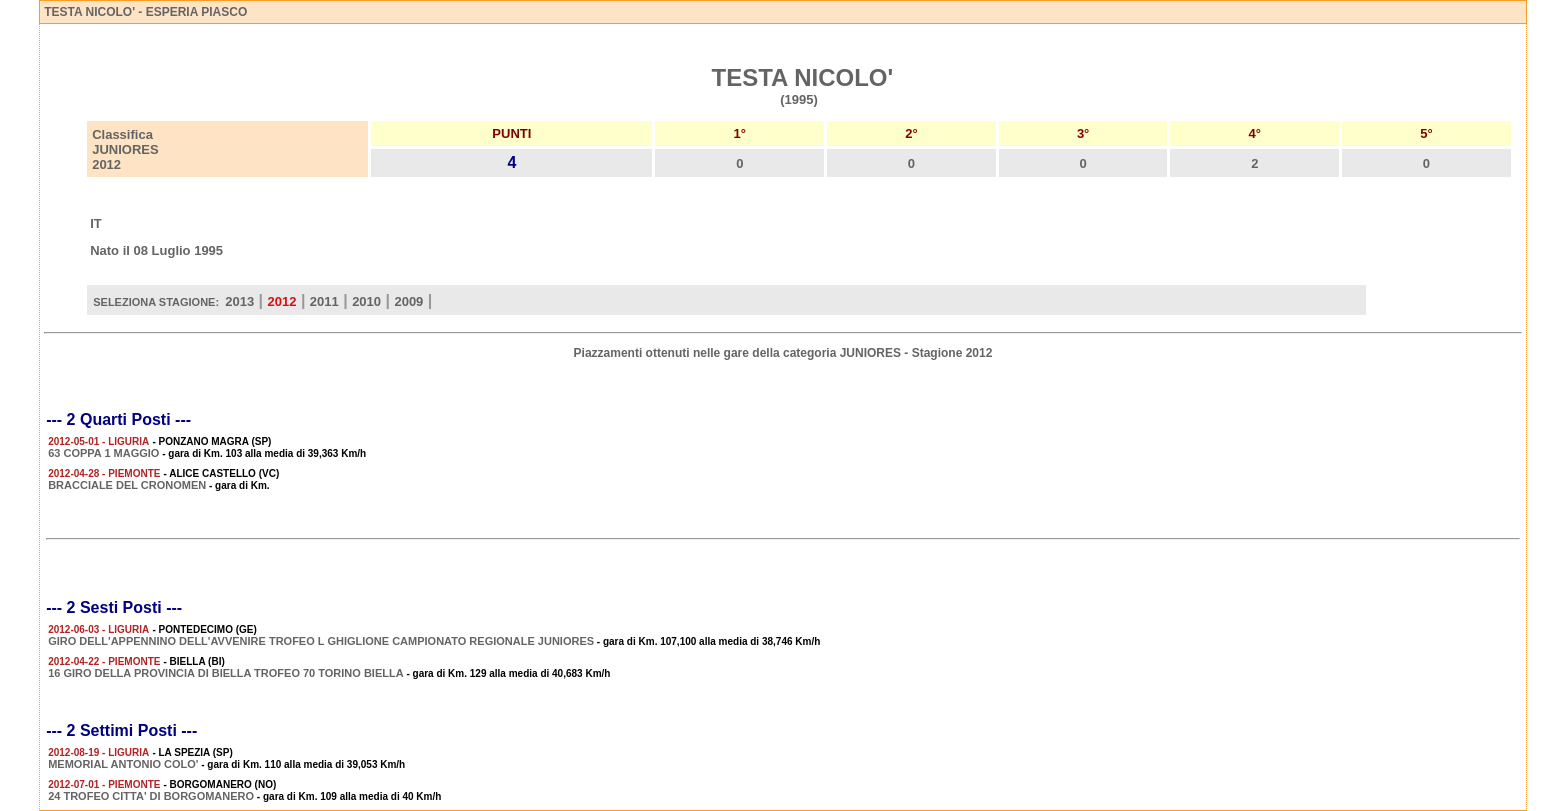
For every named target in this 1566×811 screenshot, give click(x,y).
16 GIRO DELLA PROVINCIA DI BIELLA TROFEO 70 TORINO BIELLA (226, 673)
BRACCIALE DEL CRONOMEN (127, 485)
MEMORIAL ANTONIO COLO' (123, 764)
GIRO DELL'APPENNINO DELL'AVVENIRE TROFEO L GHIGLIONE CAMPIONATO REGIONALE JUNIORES (321, 641)
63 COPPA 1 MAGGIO (103, 453)
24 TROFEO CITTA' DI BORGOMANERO (151, 796)
